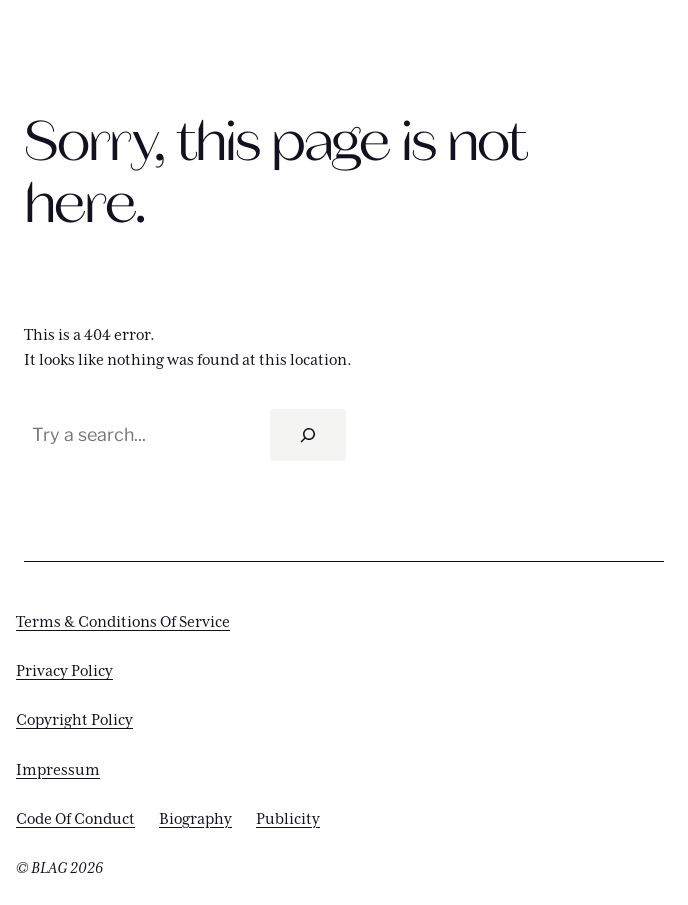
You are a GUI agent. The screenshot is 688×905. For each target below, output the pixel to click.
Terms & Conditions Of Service (123, 622)
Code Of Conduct (75, 819)
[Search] (308, 435)
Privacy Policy (64, 671)
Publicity (288, 819)
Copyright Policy (74, 720)
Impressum (58, 770)
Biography (195, 819)
